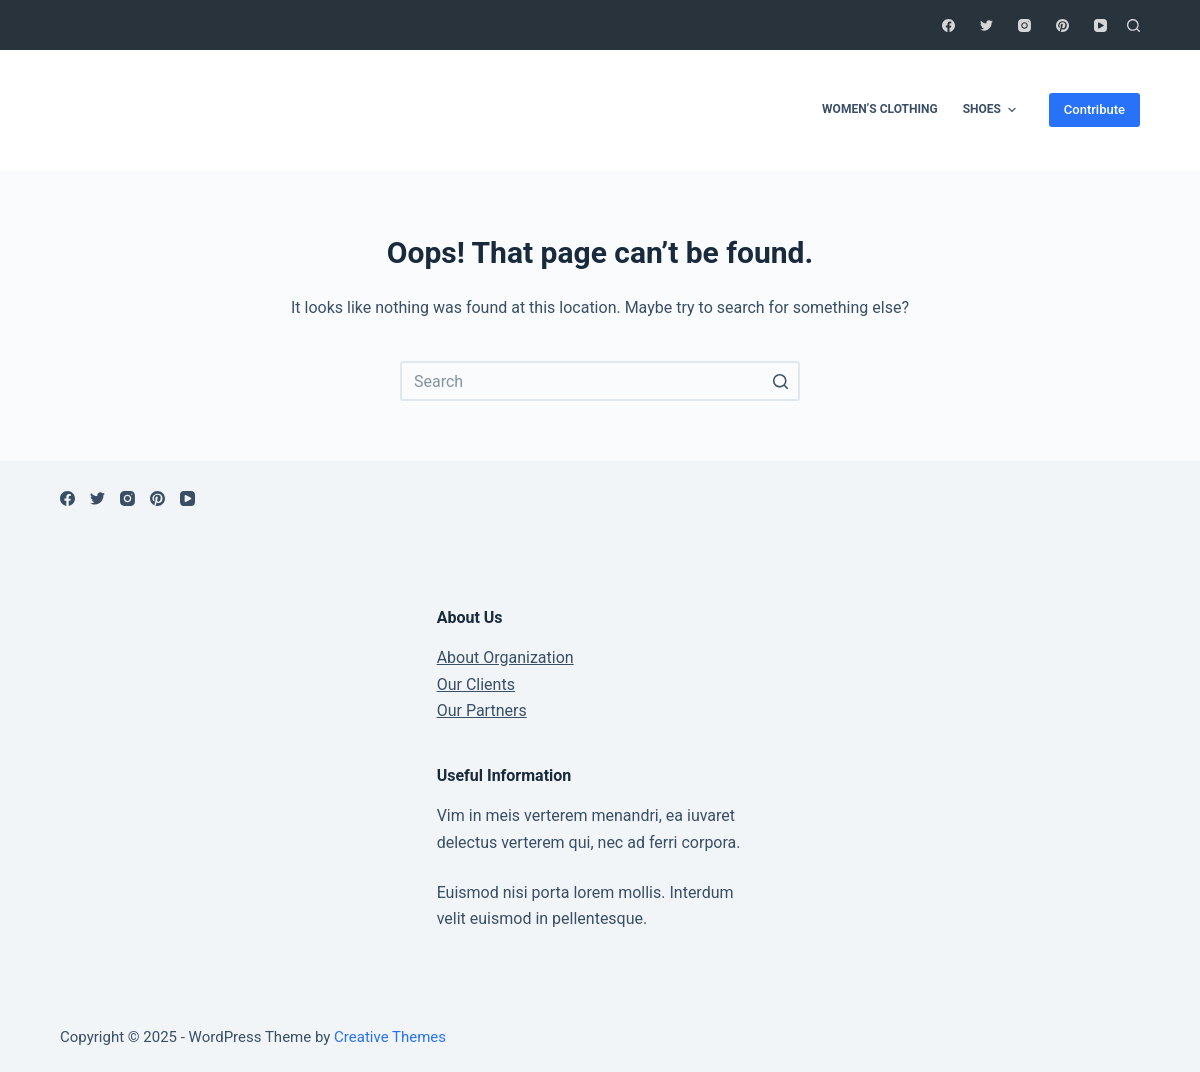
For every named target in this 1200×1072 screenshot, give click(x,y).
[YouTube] (1100, 25)
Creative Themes (390, 1037)
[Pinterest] (1062, 25)
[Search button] (780, 381)
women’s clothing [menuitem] (880, 109)
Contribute (1094, 109)
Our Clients (476, 684)
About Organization (505, 657)
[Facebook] (948, 25)
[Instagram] (1024, 25)
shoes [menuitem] (992, 110)
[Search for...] (600, 381)
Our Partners (482, 710)
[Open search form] (1133, 25)
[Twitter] (986, 25)
